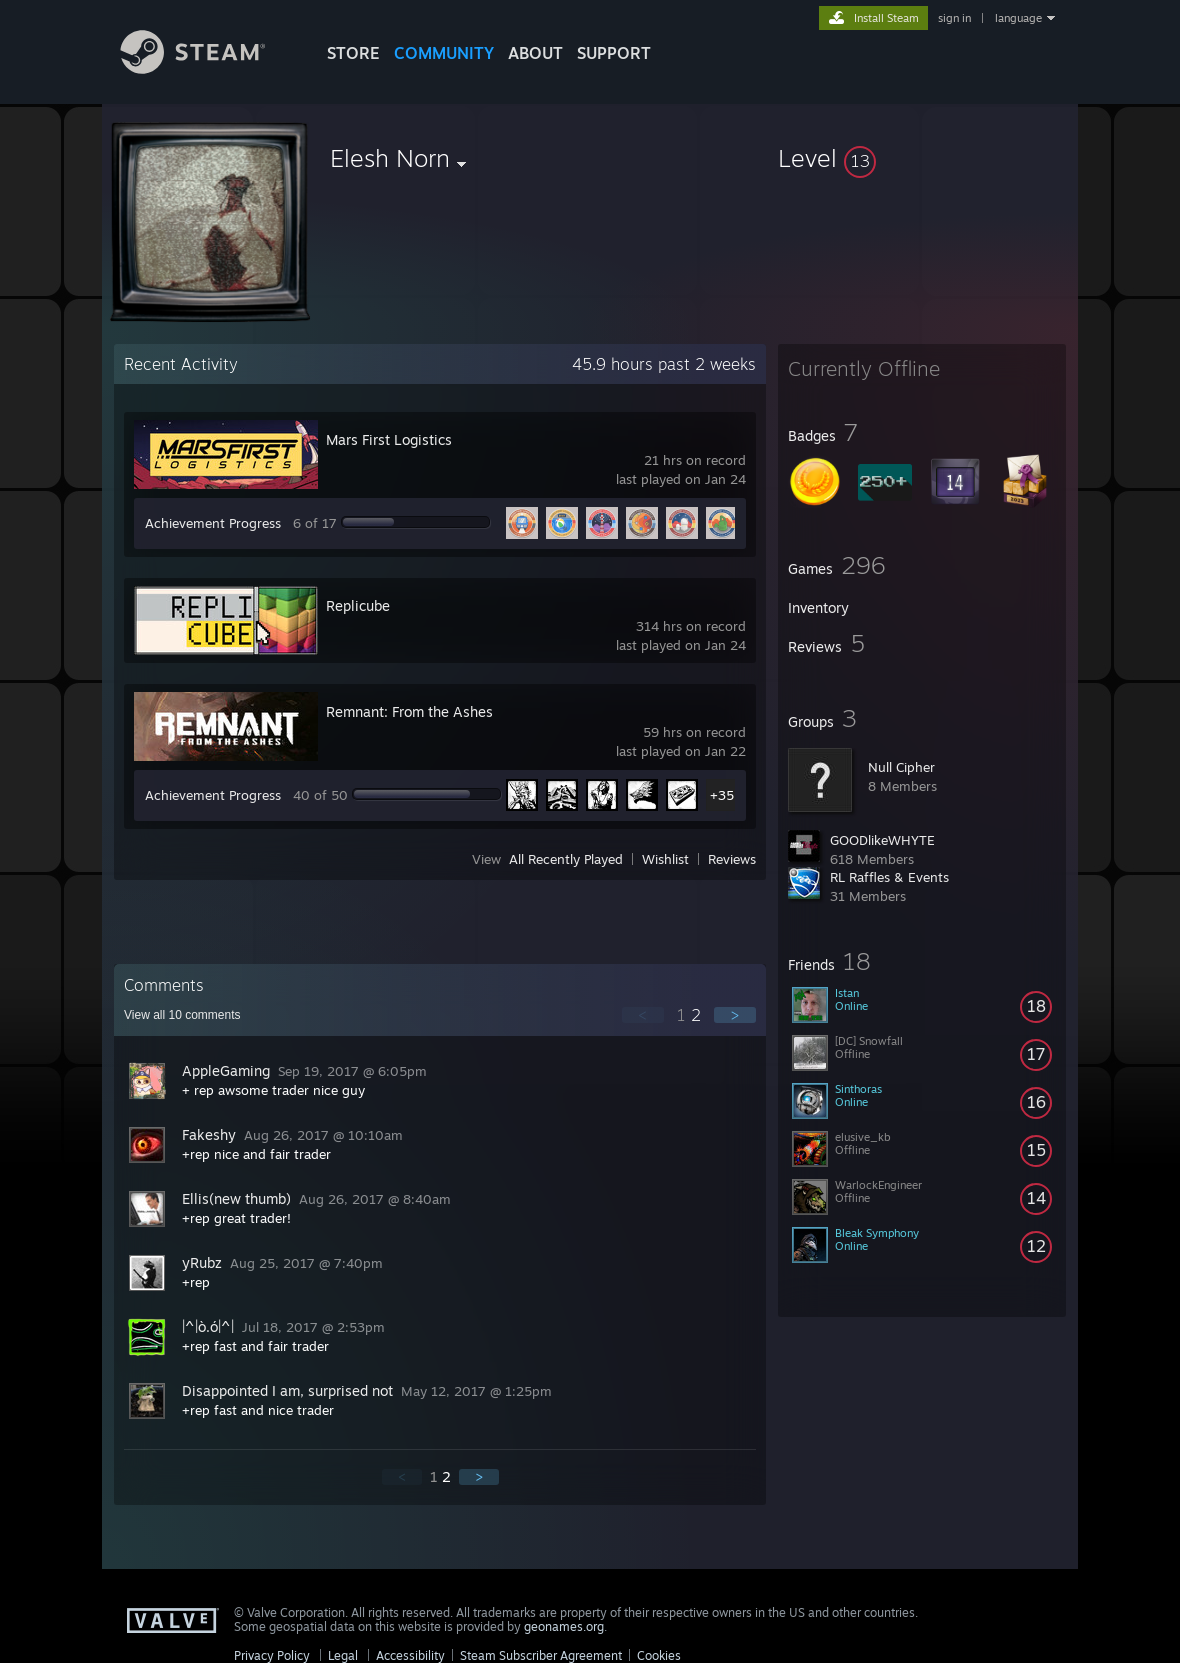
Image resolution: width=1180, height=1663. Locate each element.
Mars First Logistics (389, 439)
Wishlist (665, 859)
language (1018, 18)
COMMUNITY (444, 53)
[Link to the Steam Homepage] (208, 68)
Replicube (358, 605)
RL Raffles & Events (889, 877)
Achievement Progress (213, 523)
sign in (954, 18)
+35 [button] (722, 795)
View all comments (182, 1015)
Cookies (659, 1655)
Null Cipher (901, 767)
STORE (353, 53)
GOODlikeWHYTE (882, 840)
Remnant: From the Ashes (409, 711)
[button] (922, 158)
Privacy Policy (272, 1655)
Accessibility (410, 1655)
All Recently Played (566, 859)
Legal (343, 1655)
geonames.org (564, 1626)
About (535, 53)
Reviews (732, 859)
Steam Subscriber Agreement (541, 1655)
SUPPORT (614, 53)
